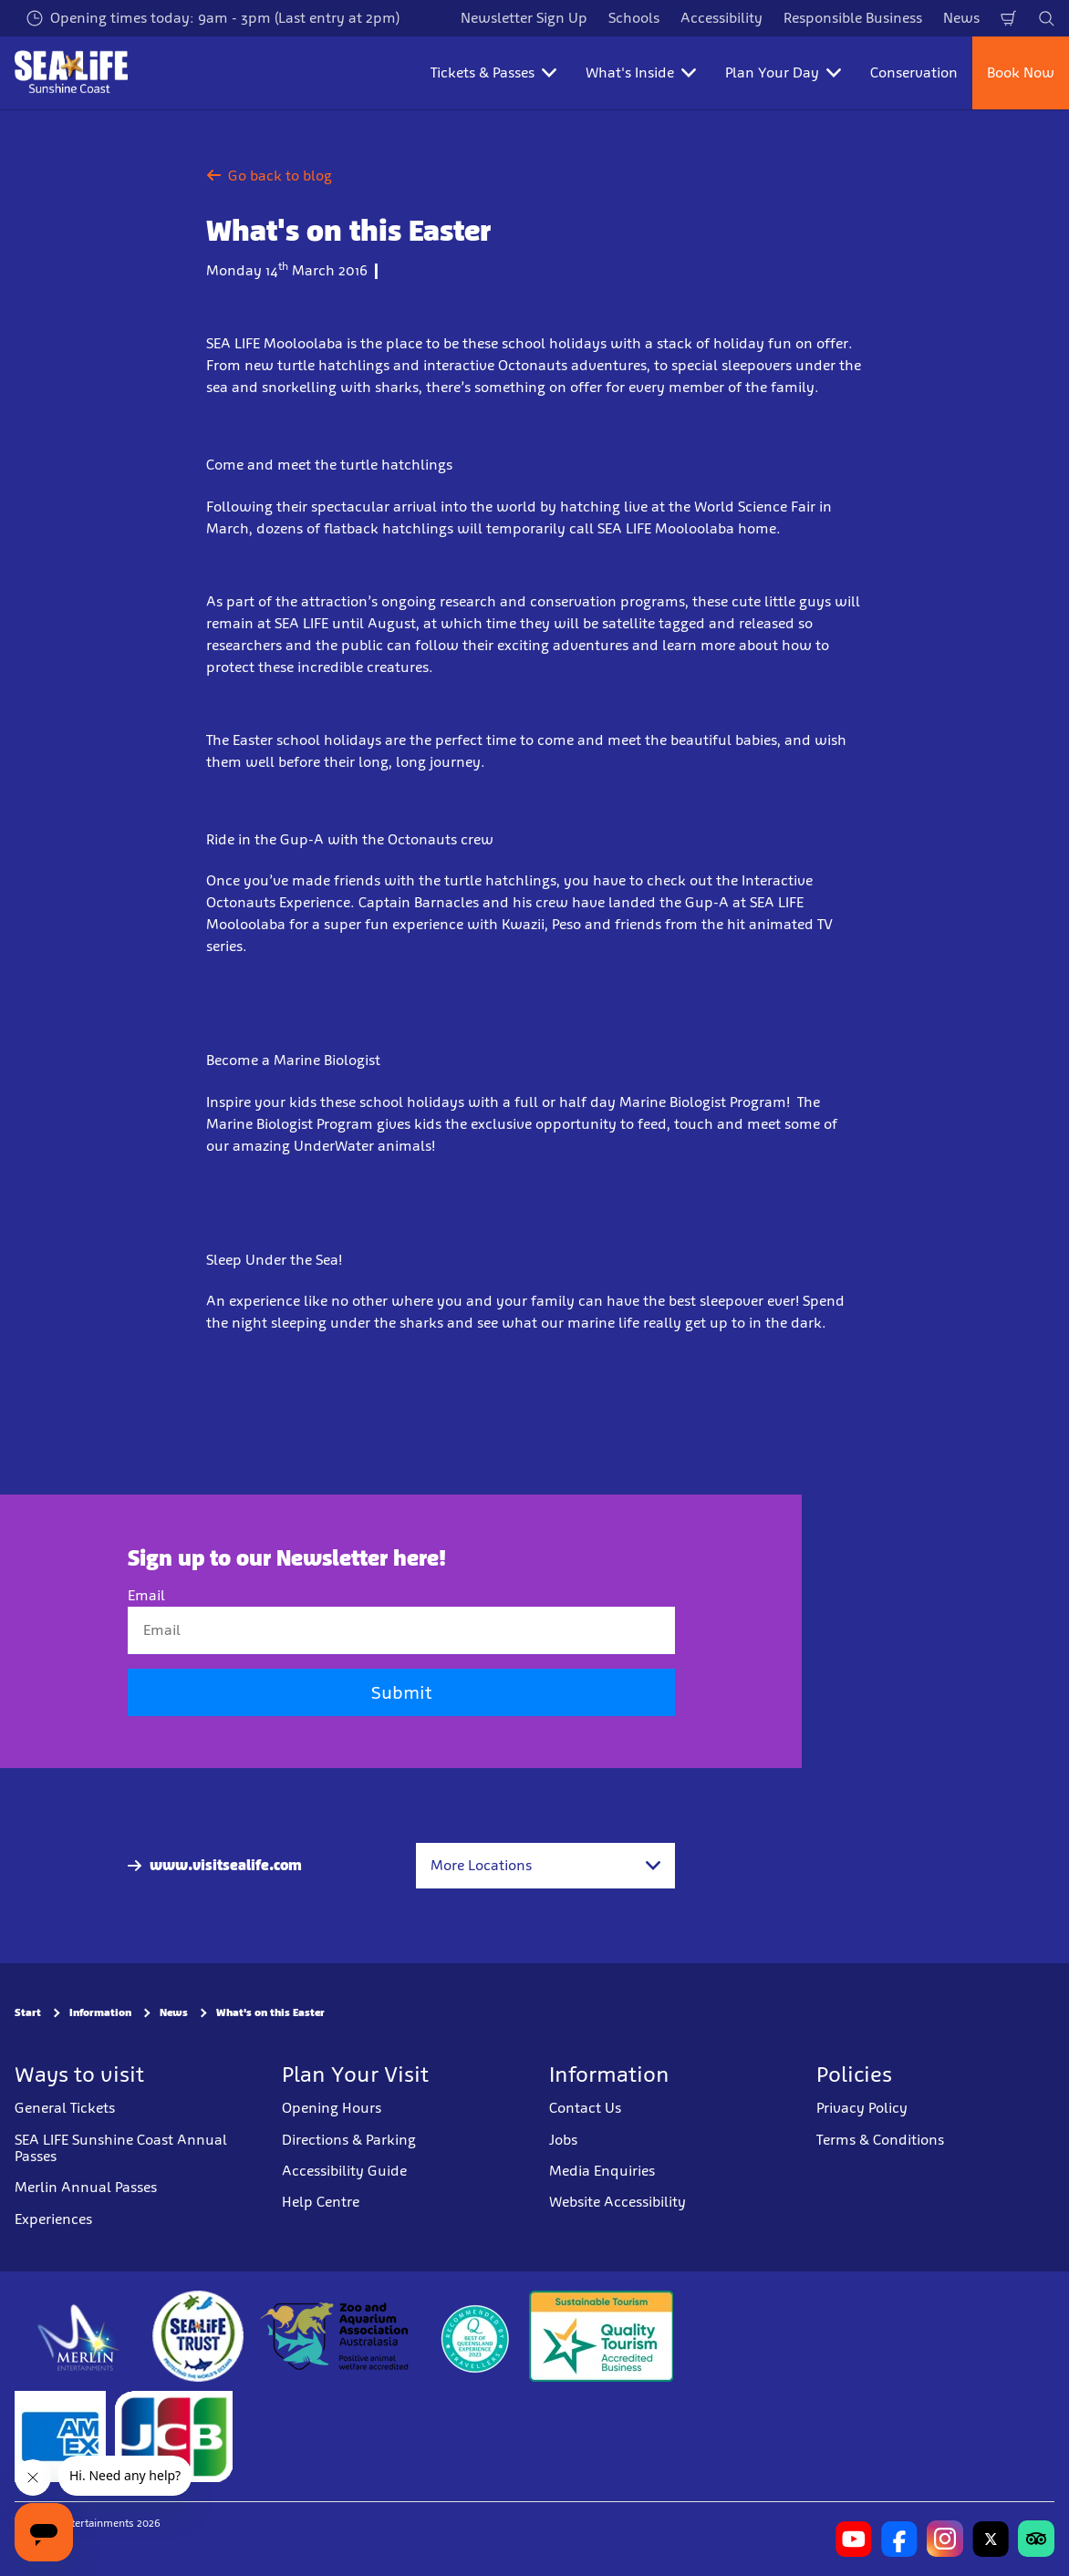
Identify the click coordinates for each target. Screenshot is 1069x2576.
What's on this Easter (270, 2013)
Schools (633, 17)
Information (100, 2013)
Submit (401, 1693)
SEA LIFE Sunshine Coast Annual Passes (121, 2148)
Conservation (914, 72)
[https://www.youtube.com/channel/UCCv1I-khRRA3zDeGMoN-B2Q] (853, 2538)
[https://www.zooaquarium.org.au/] (336, 2336)
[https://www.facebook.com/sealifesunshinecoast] (899, 2538)
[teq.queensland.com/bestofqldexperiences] (474, 2336)
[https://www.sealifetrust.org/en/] (198, 2336)
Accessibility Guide (344, 2170)
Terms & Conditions (880, 2139)
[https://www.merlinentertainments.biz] (79, 2336)
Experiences (53, 2219)
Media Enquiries (602, 2170)
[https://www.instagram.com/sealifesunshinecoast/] (945, 2538)
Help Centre (320, 2201)
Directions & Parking (349, 2139)
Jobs (563, 2139)
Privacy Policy (862, 2107)
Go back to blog (269, 175)
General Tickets (65, 2107)
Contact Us (585, 2107)
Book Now (1020, 72)
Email (146, 1595)
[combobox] (545, 1865)
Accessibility (721, 17)
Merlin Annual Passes (86, 2187)
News (961, 17)
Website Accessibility (617, 2201)
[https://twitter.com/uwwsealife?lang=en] (990, 2538)
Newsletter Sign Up (524, 17)
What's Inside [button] (641, 72)
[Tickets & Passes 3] (60, 2436)
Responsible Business (853, 17)
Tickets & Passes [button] (493, 72)
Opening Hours (331, 2107)
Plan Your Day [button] (783, 72)
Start (28, 2013)
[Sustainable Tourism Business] (601, 2336)
